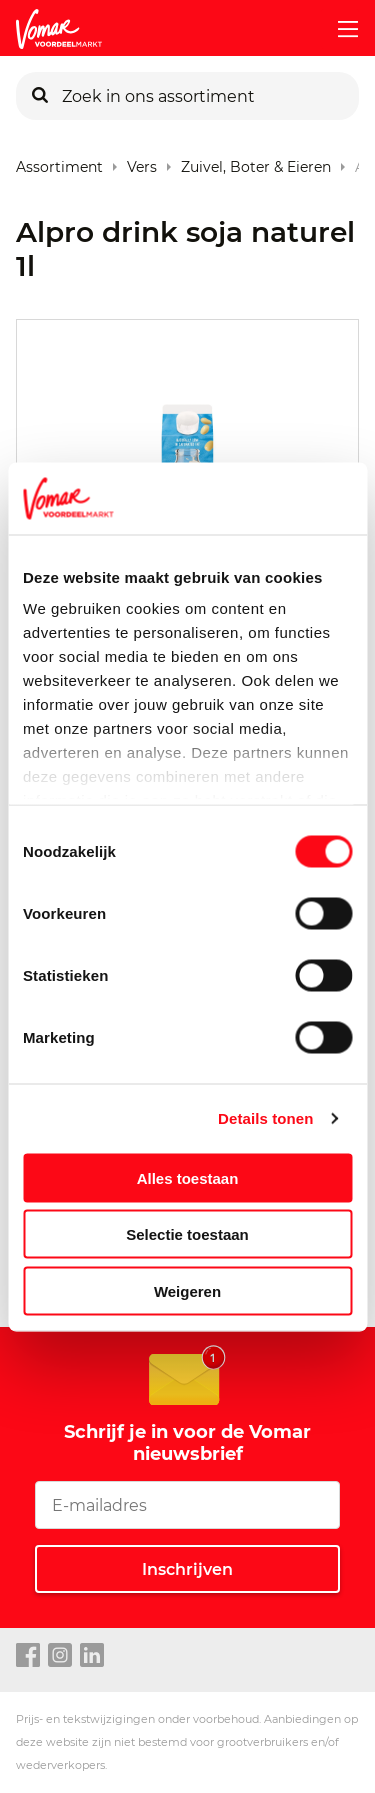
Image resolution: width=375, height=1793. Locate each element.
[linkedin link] (92, 1656)
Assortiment (59, 162)
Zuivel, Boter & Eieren (256, 162)
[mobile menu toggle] (340, 29)
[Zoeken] (40, 96)
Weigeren (187, 1290)
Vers (142, 162)
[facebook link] (28, 1656)
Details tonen (265, 1118)
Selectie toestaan (187, 1234)
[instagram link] (60, 1656)
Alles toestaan (188, 1177)
